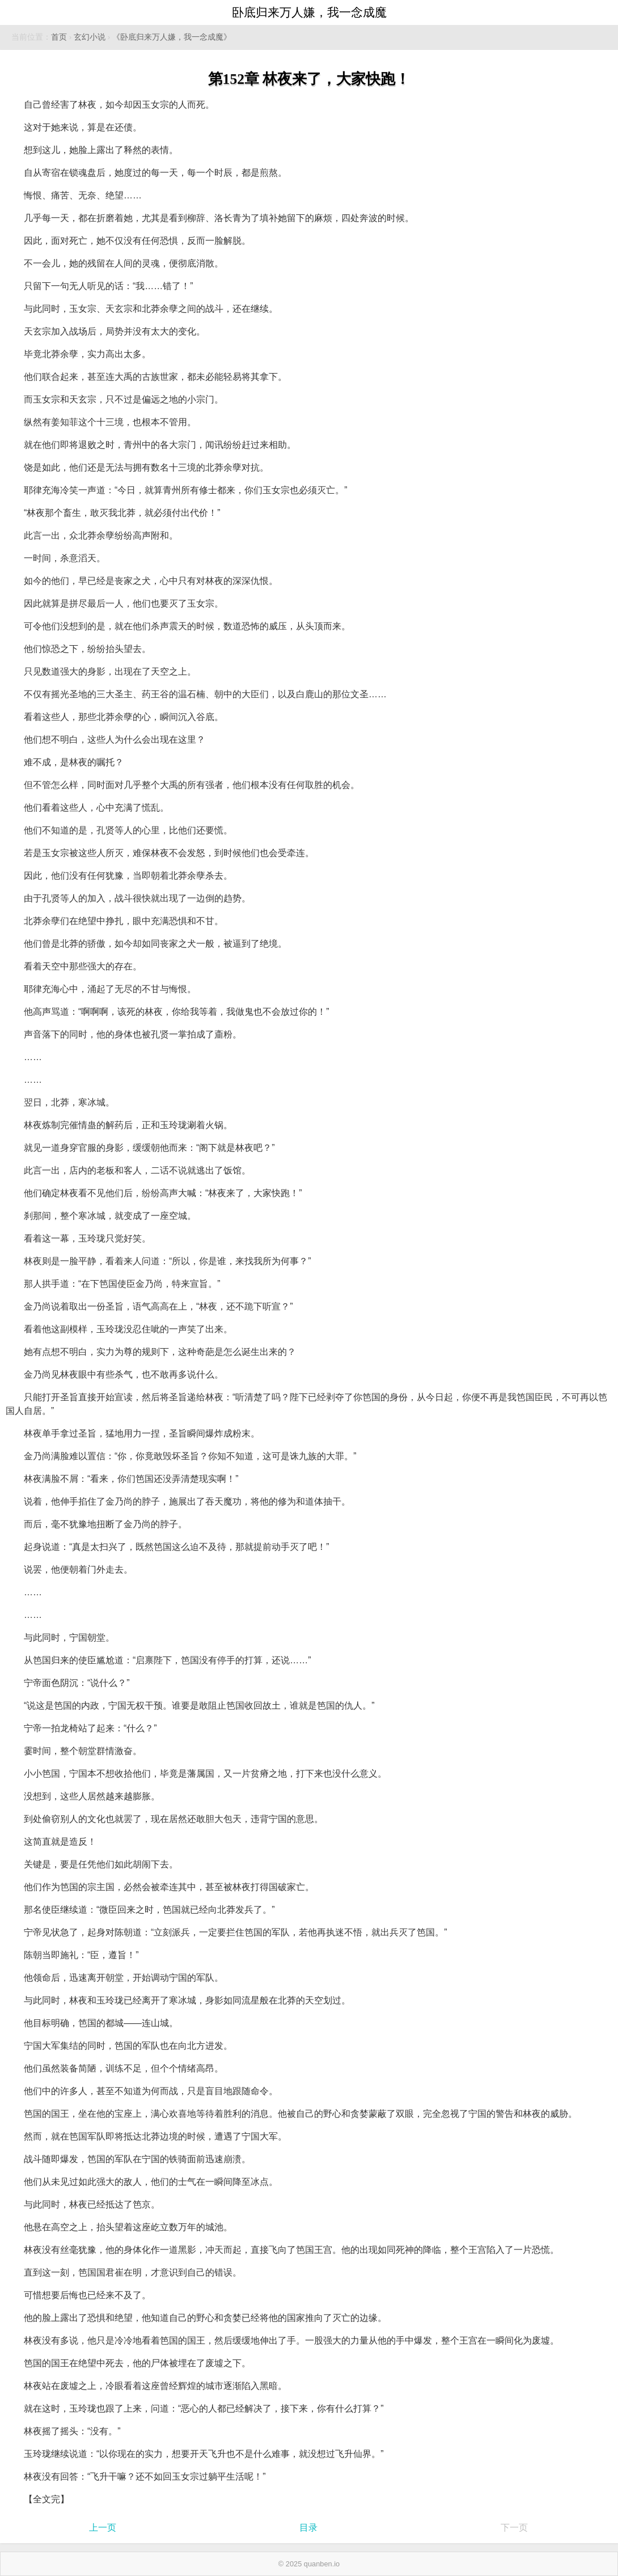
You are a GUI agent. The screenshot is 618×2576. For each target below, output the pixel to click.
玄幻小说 (89, 37)
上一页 (102, 2527)
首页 (59, 37)
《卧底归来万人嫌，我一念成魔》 (171, 37)
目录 (308, 2527)
